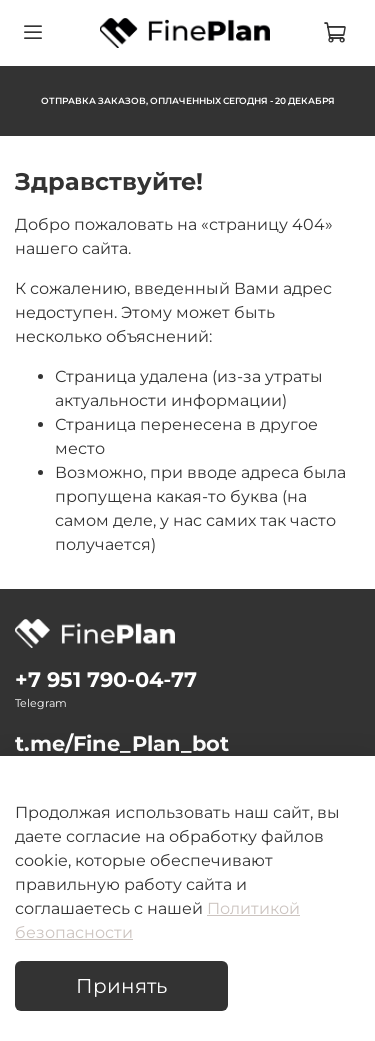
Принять (121, 986)
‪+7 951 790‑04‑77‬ (106, 679)
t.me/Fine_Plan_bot (122, 743)
